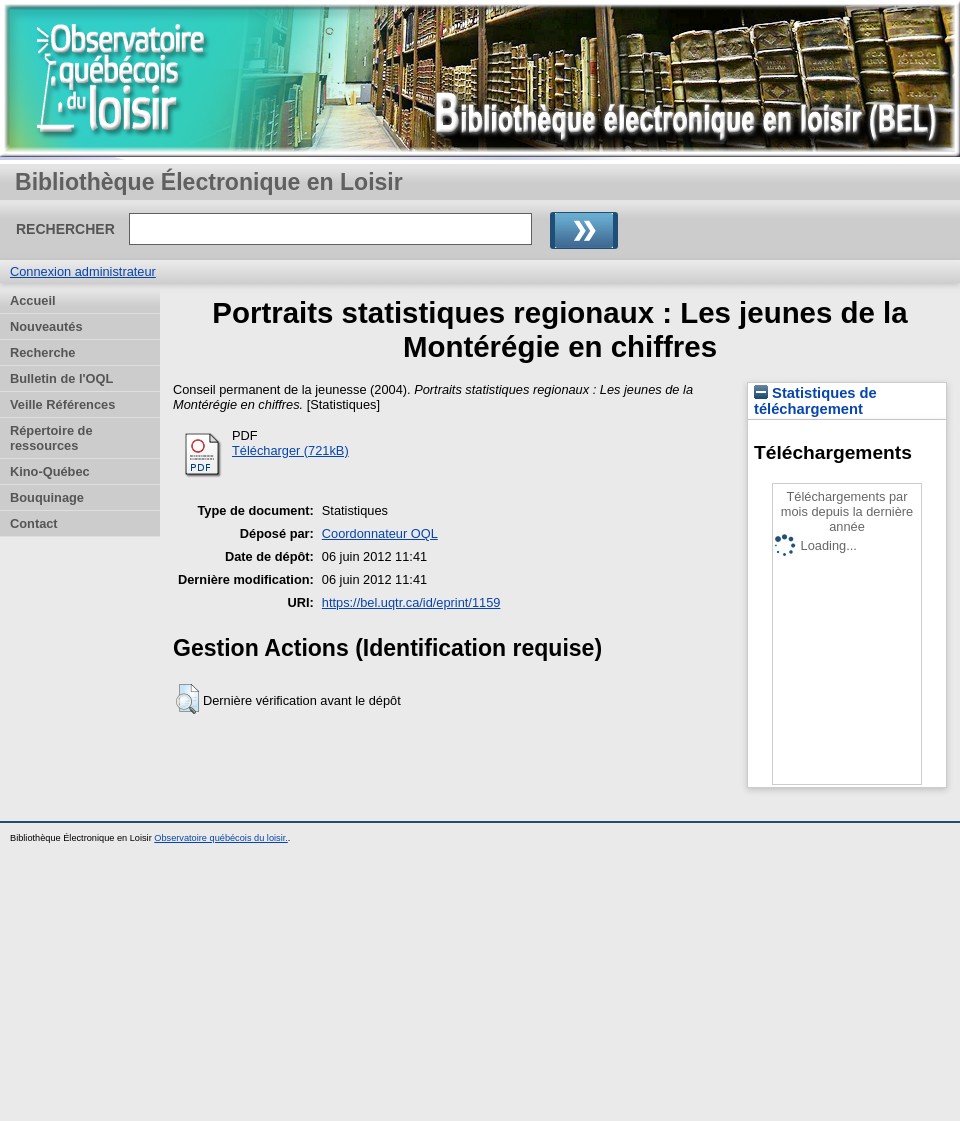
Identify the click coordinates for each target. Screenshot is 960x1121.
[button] (187, 699)
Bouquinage (47, 497)
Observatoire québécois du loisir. (221, 838)
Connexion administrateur (83, 271)
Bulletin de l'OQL (61, 378)
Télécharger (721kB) (290, 450)
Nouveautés (46, 326)
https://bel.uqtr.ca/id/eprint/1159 (411, 602)
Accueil (33, 300)
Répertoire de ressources (51, 438)
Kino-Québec (50, 471)
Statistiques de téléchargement (815, 401)
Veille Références (62, 404)
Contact (34, 523)
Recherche (42, 352)
